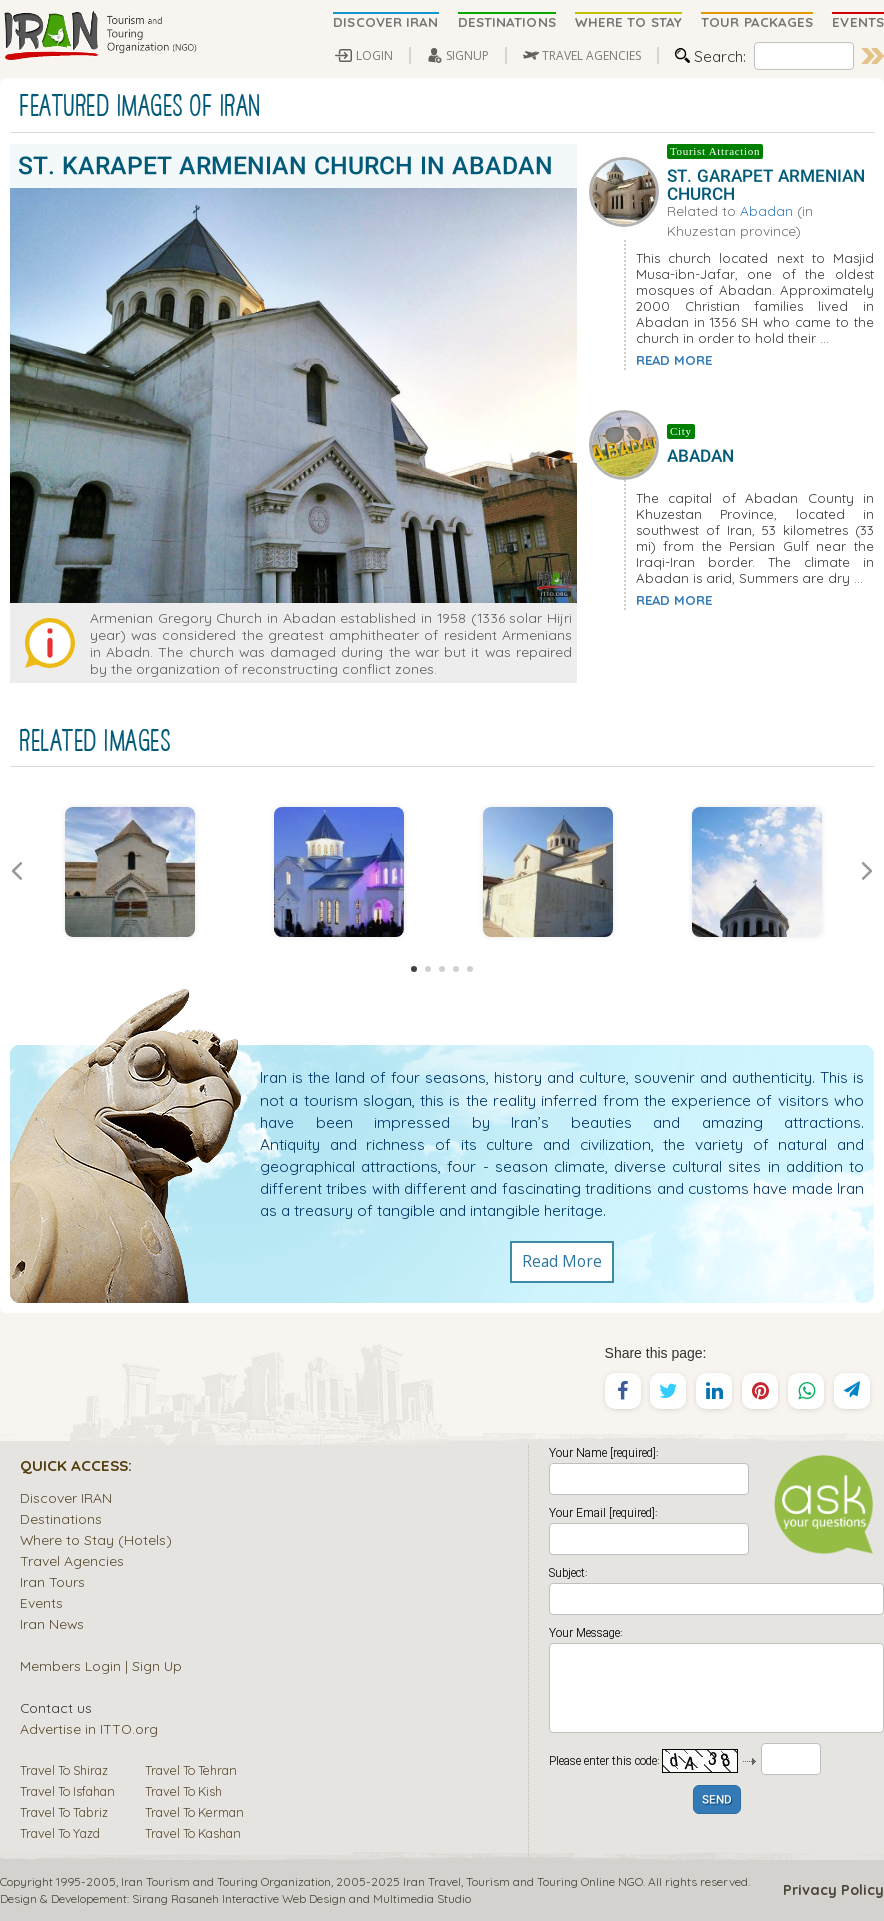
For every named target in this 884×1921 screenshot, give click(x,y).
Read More (562, 1262)
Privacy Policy (833, 1890)
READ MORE (674, 360)
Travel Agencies (72, 1560)
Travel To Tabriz (64, 1812)
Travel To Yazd (60, 1833)
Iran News (52, 1623)
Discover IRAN (66, 1497)
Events (41, 1602)
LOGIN (374, 55)
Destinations (61, 1518)
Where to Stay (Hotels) (96, 1539)
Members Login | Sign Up (101, 1665)
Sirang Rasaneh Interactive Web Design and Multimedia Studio (301, 1898)
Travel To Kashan (193, 1833)
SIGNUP (467, 55)
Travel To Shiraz (64, 1770)
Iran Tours (52, 1581)
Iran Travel (432, 1881)
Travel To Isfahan (67, 1791)
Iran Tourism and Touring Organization (226, 1881)
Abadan (766, 210)
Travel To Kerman (194, 1812)
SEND (717, 1800)
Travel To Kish (183, 1791)
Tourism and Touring (522, 1881)
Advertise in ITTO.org (89, 1728)
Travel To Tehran (191, 1770)
